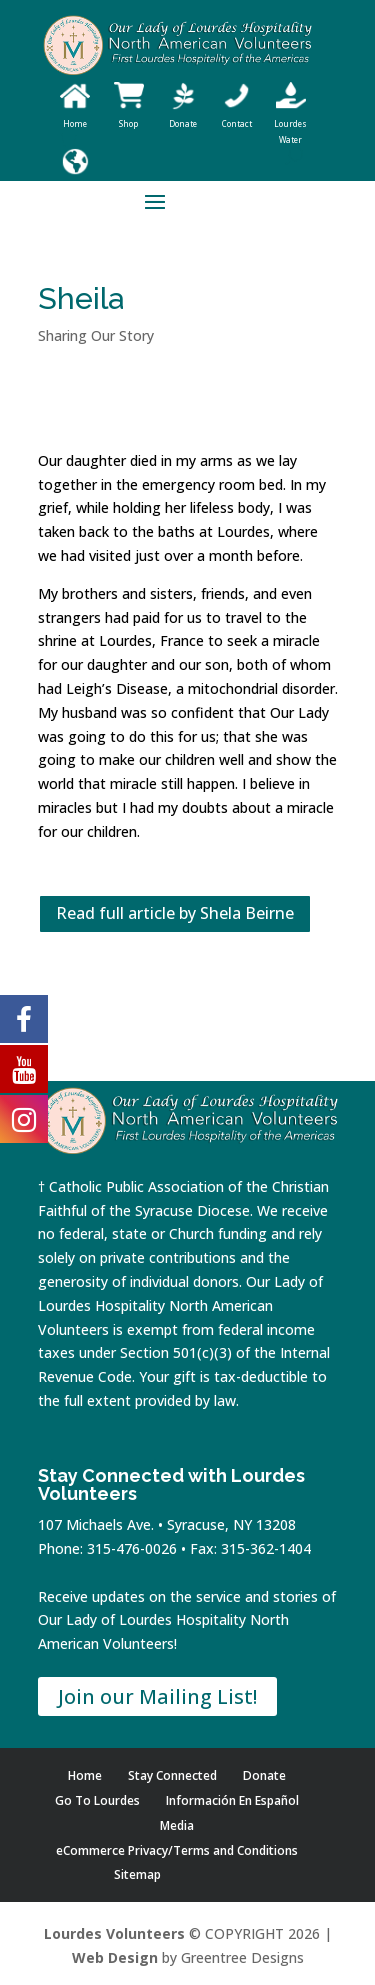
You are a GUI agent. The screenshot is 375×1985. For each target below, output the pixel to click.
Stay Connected (172, 1775)
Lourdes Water (290, 123)
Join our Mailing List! (157, 1696)
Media (177, 1825)
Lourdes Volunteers (114, 1933)
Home (85, 1775)
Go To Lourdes (97, 1800)
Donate (264, 1775)
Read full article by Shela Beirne (175, 913)
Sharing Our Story (96, 335)
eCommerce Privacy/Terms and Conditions (177, 1850)
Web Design (115, 1957)
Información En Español (232, 1800)
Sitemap (137, 1874)
